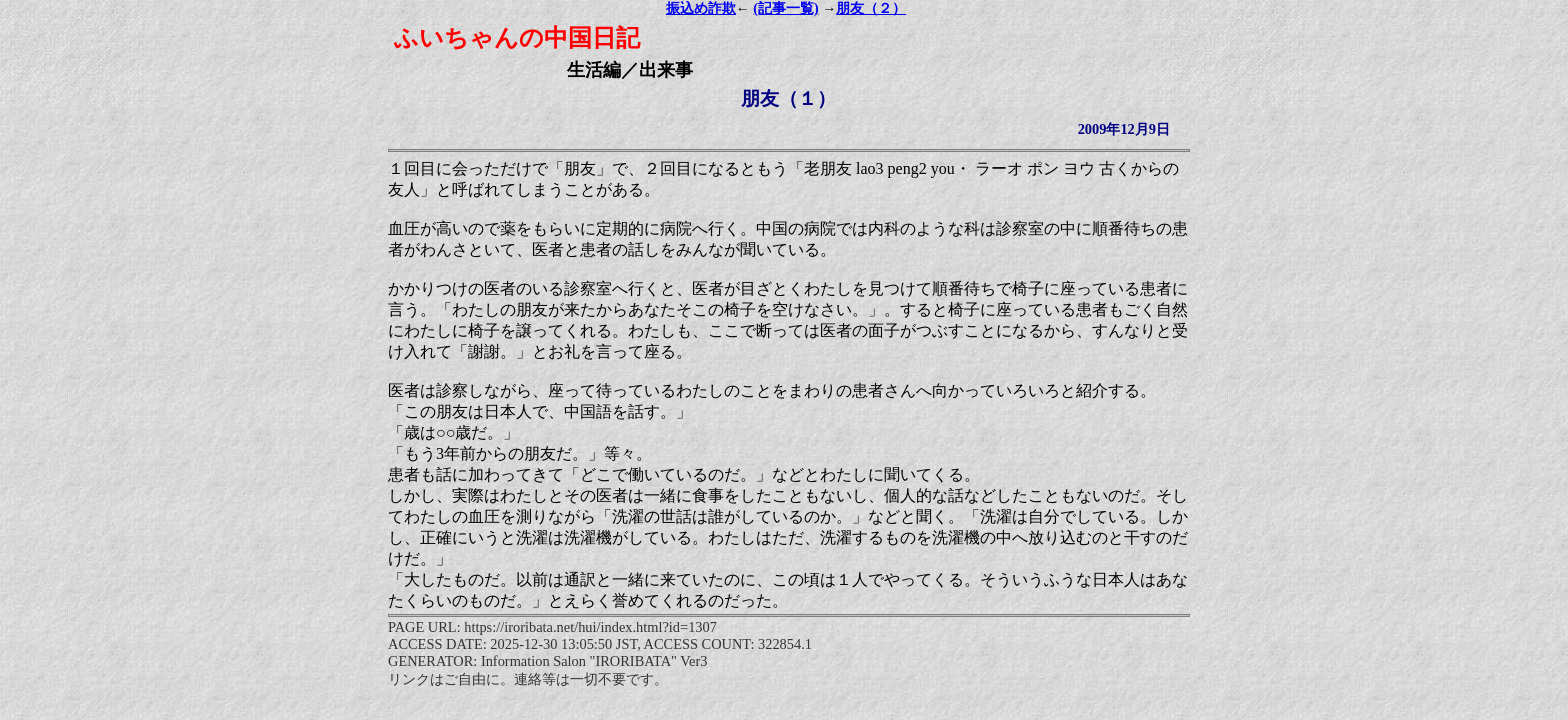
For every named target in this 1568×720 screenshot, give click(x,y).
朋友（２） (871, 8)
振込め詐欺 (701, 8)
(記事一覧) (785, 8)
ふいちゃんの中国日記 (517, 38)
